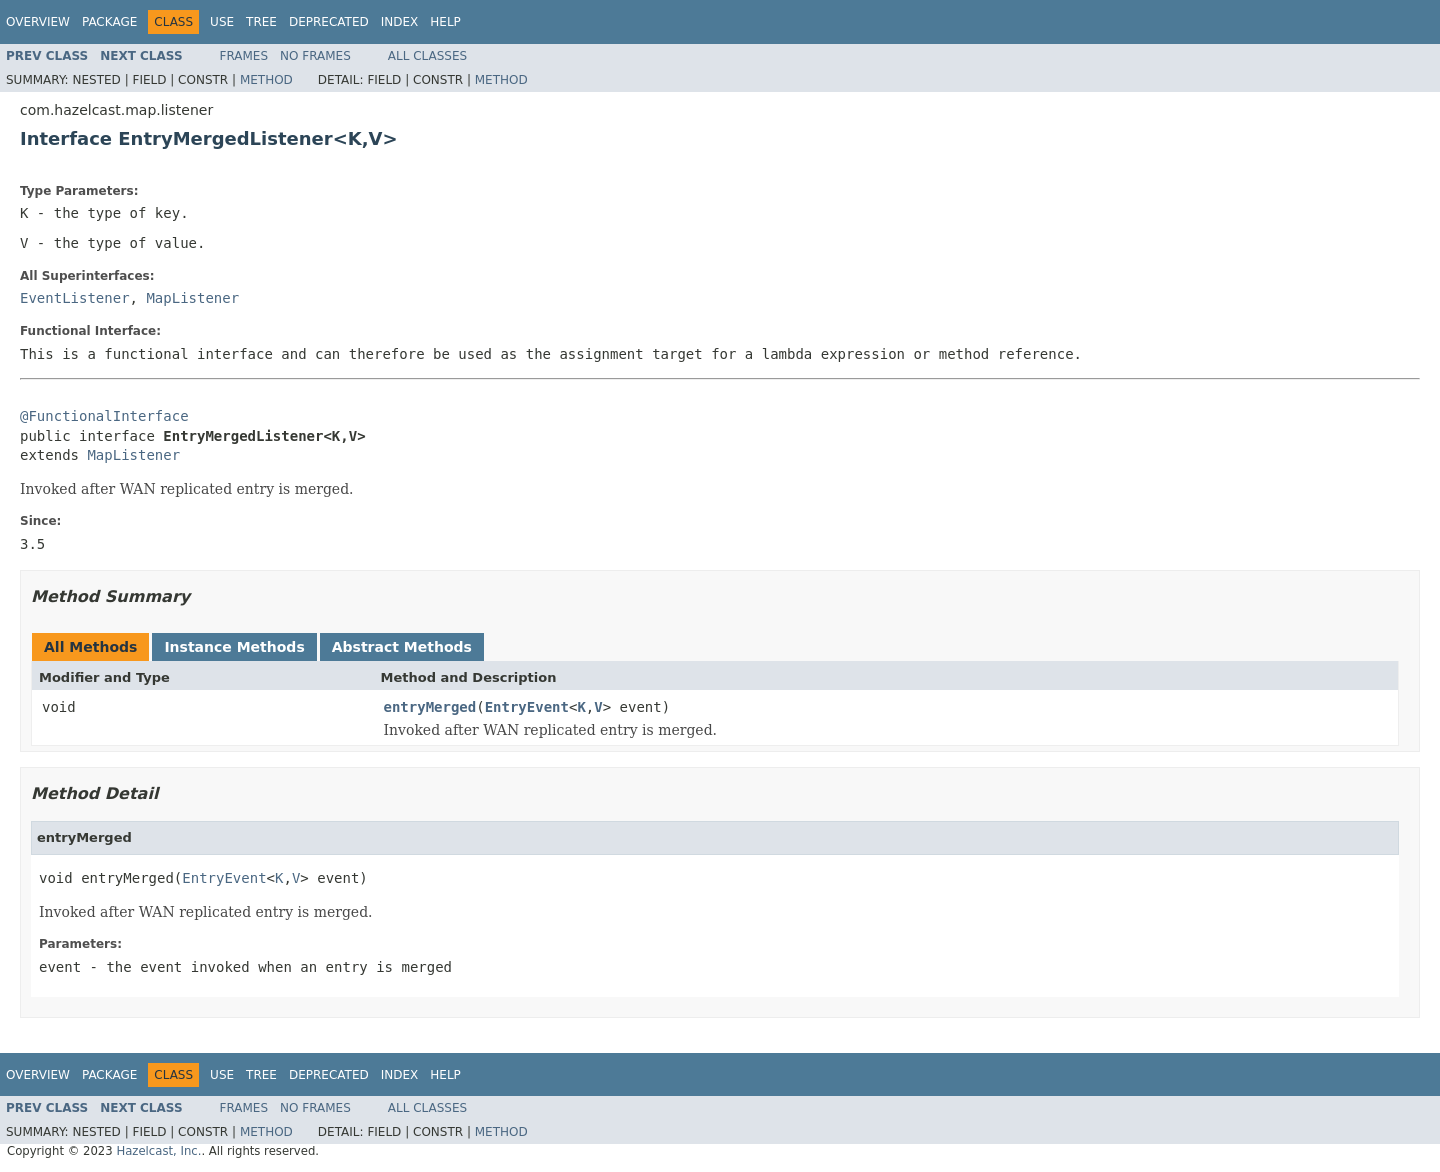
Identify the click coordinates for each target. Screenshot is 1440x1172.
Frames (244, 56)
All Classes (427, 56)
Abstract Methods (402, 647)
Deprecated (329, 22)
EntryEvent (527, 707)
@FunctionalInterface (104, 416)
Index (400, 22)
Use (222, 22)
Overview (38, 22)
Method (266, 80)
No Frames (315, 56)
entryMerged (430, 707)
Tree (261, 22)
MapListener (192, 298)
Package (109, 22)
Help (445, 22)
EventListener (75, 298)
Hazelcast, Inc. (158, 1151)
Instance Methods (234, 647)
